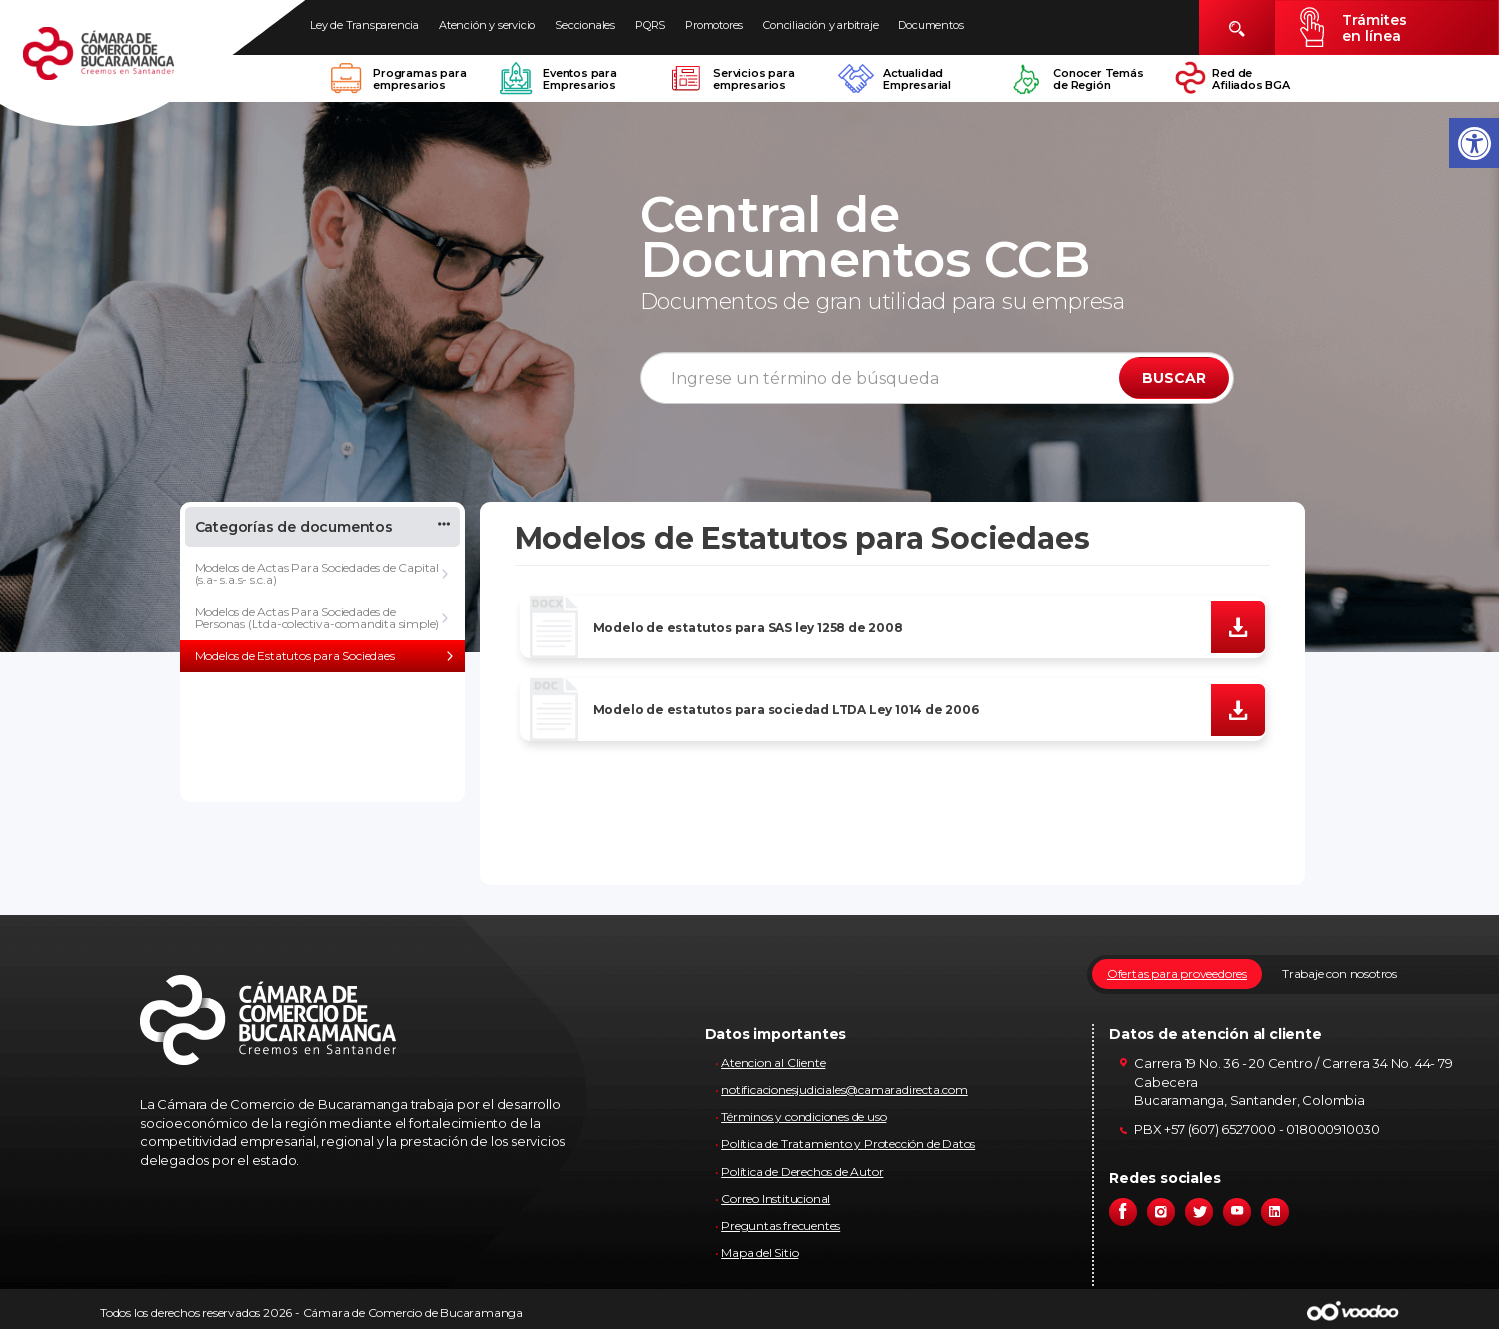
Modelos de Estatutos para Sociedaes (295, 655)
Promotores (714, 25)
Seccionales (585, 25)
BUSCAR (1174, 378)
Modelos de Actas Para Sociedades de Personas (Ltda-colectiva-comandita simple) (317, 617)
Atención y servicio (487, 25)
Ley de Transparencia (364, 25)
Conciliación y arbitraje (820, 25)
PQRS (650, 25)
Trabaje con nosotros (1339, 973)
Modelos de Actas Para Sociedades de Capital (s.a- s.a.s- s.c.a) (317, 573)
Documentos (930, 25)
